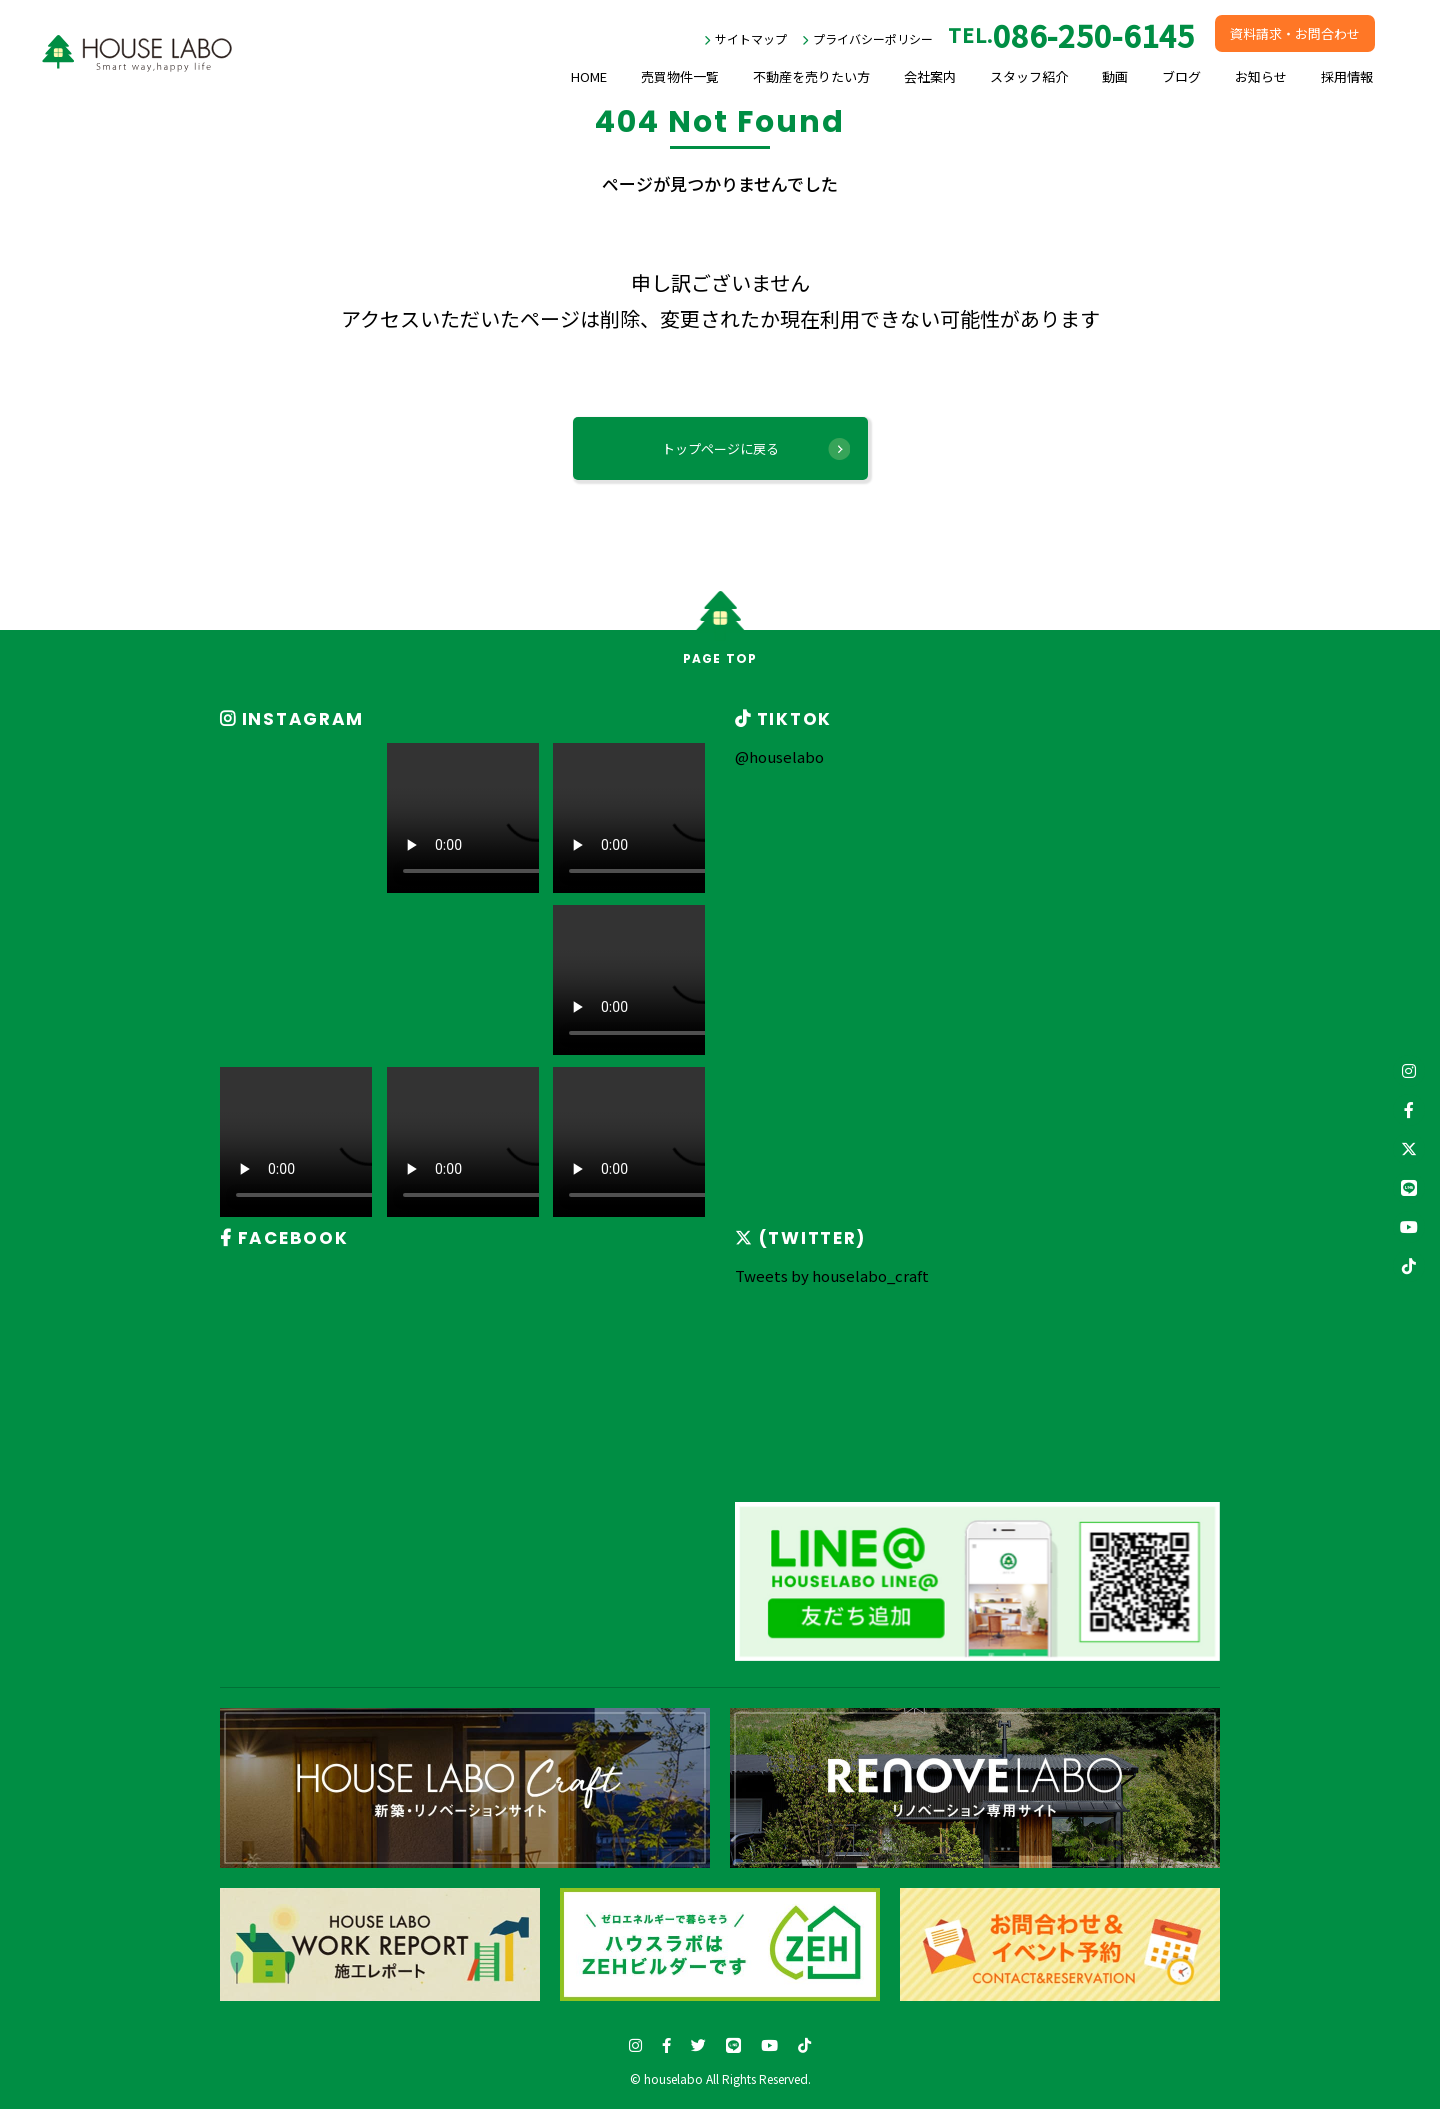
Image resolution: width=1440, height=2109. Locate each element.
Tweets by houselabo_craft (832, 1275)
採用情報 (1347, 76)
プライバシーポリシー (873, 38)
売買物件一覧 (680, 76)
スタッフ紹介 (1029, 76)
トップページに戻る (720, 448)
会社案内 (930, 76)
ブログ (1181, 76)
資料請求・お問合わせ (1295, 33)
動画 (1115, 76)
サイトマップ (751, 38)
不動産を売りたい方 (811, 76)
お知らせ (1261, 76)
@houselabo (779, 756)
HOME (589, 76)
